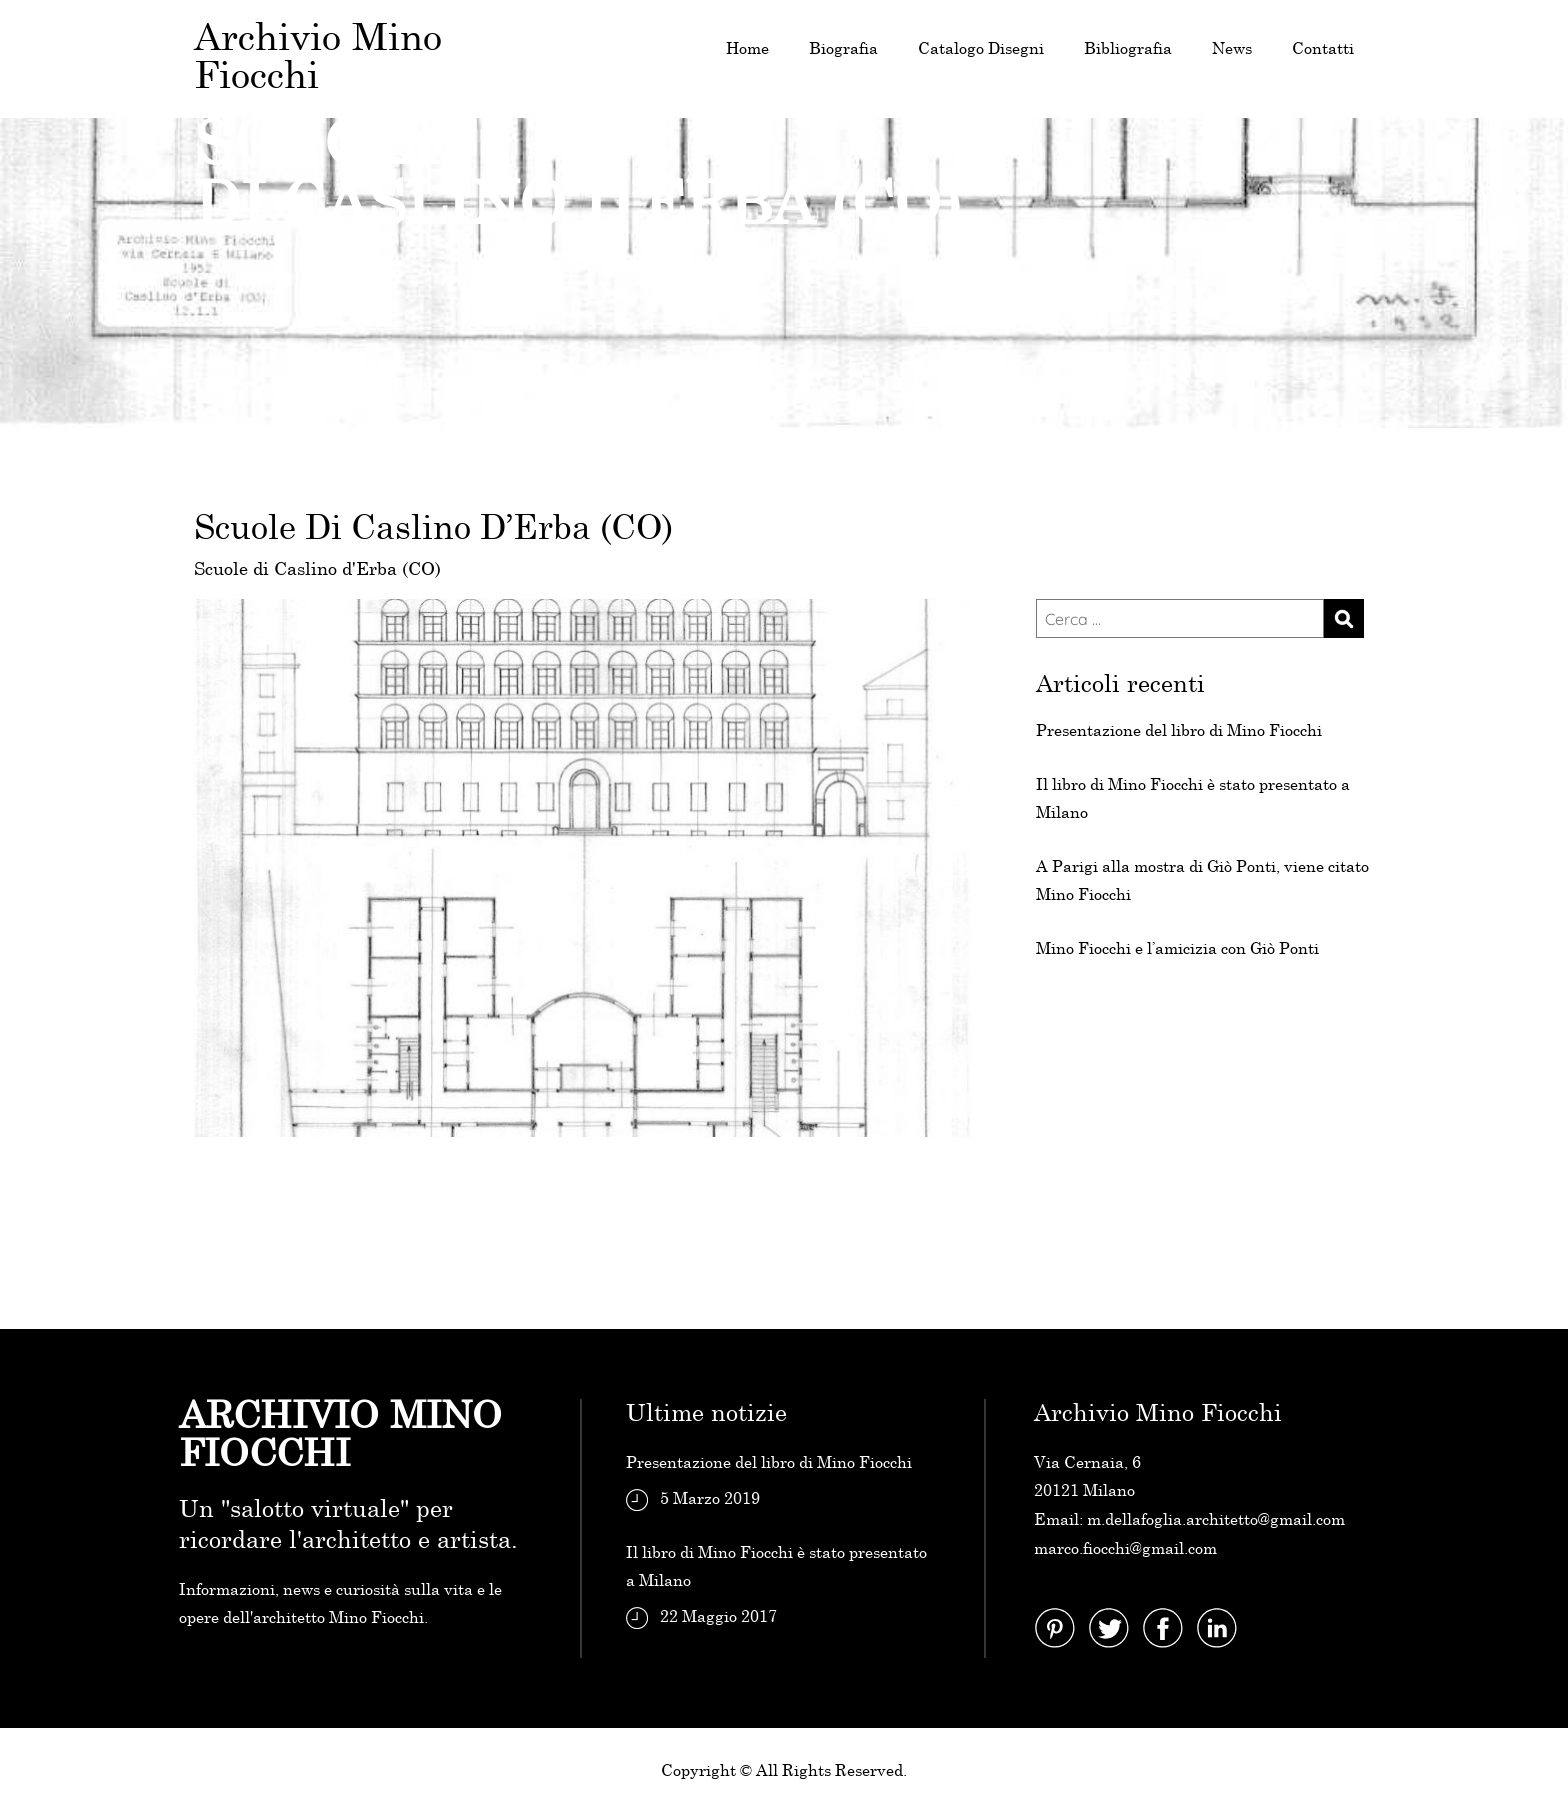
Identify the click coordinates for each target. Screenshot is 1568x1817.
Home (747, 49)
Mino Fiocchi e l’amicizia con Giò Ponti (1177, 949)
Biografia (843, 49)
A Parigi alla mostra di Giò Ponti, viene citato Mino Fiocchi (1202, 881)
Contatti (1323, 49)
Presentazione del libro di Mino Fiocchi (1179, 731)
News (1232, 49)
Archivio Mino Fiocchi (318, 58)
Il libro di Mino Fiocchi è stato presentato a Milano (1193, 799)
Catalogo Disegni (981, 49)
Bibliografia (1128, 49)
